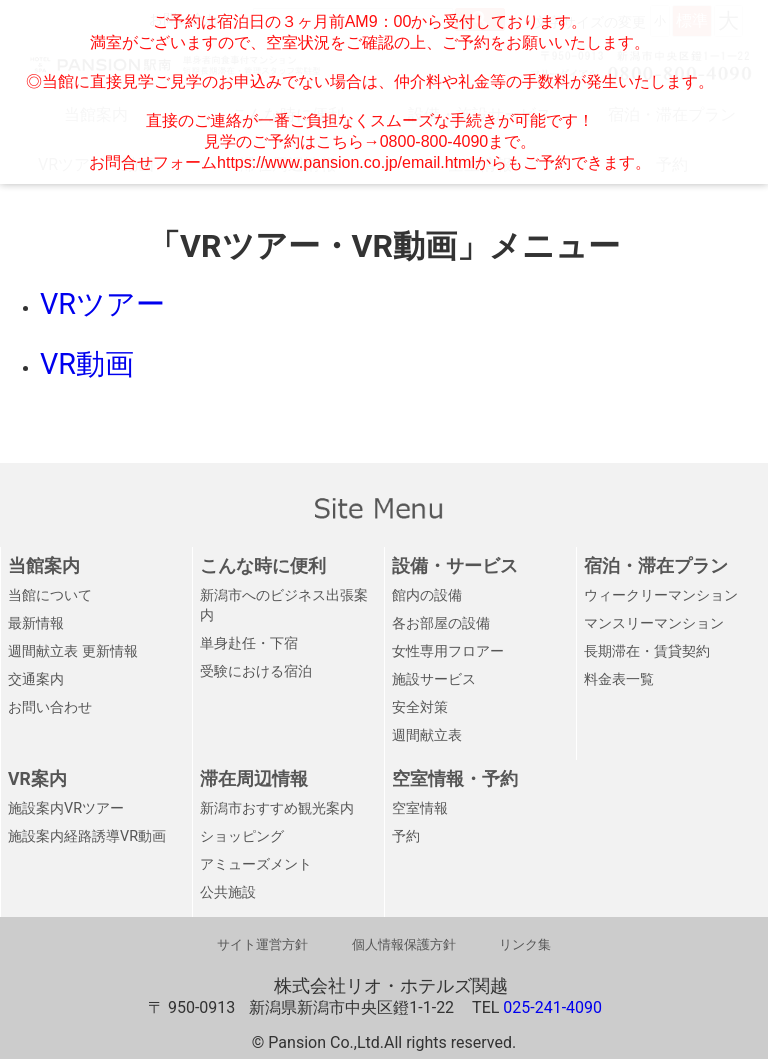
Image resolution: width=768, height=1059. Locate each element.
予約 (406, 836)
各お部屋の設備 (441, 623)
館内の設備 (427, 595)
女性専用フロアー (448, 651)
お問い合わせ (50, 707)
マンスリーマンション (654, 623)
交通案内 (36, 679)
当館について (50, 595)
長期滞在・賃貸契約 (647, 651)
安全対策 (420, 707)
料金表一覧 (619, 679)
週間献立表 (427, 735)
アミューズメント (256, 864)
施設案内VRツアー (66, 808)
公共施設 (228, 892)
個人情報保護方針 (404, 944)
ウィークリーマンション (661, 595)
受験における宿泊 (256, 671)
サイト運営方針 (262, 944)
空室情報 (420, 808)
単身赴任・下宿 (249, 643)
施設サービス (434, 679)
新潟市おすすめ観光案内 (277, 808)
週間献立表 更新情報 (73, 651)
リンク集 (525, 944)
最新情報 (36, 623)
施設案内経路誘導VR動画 (87, 836)
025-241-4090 (552, 1007)
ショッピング (242, 836)
